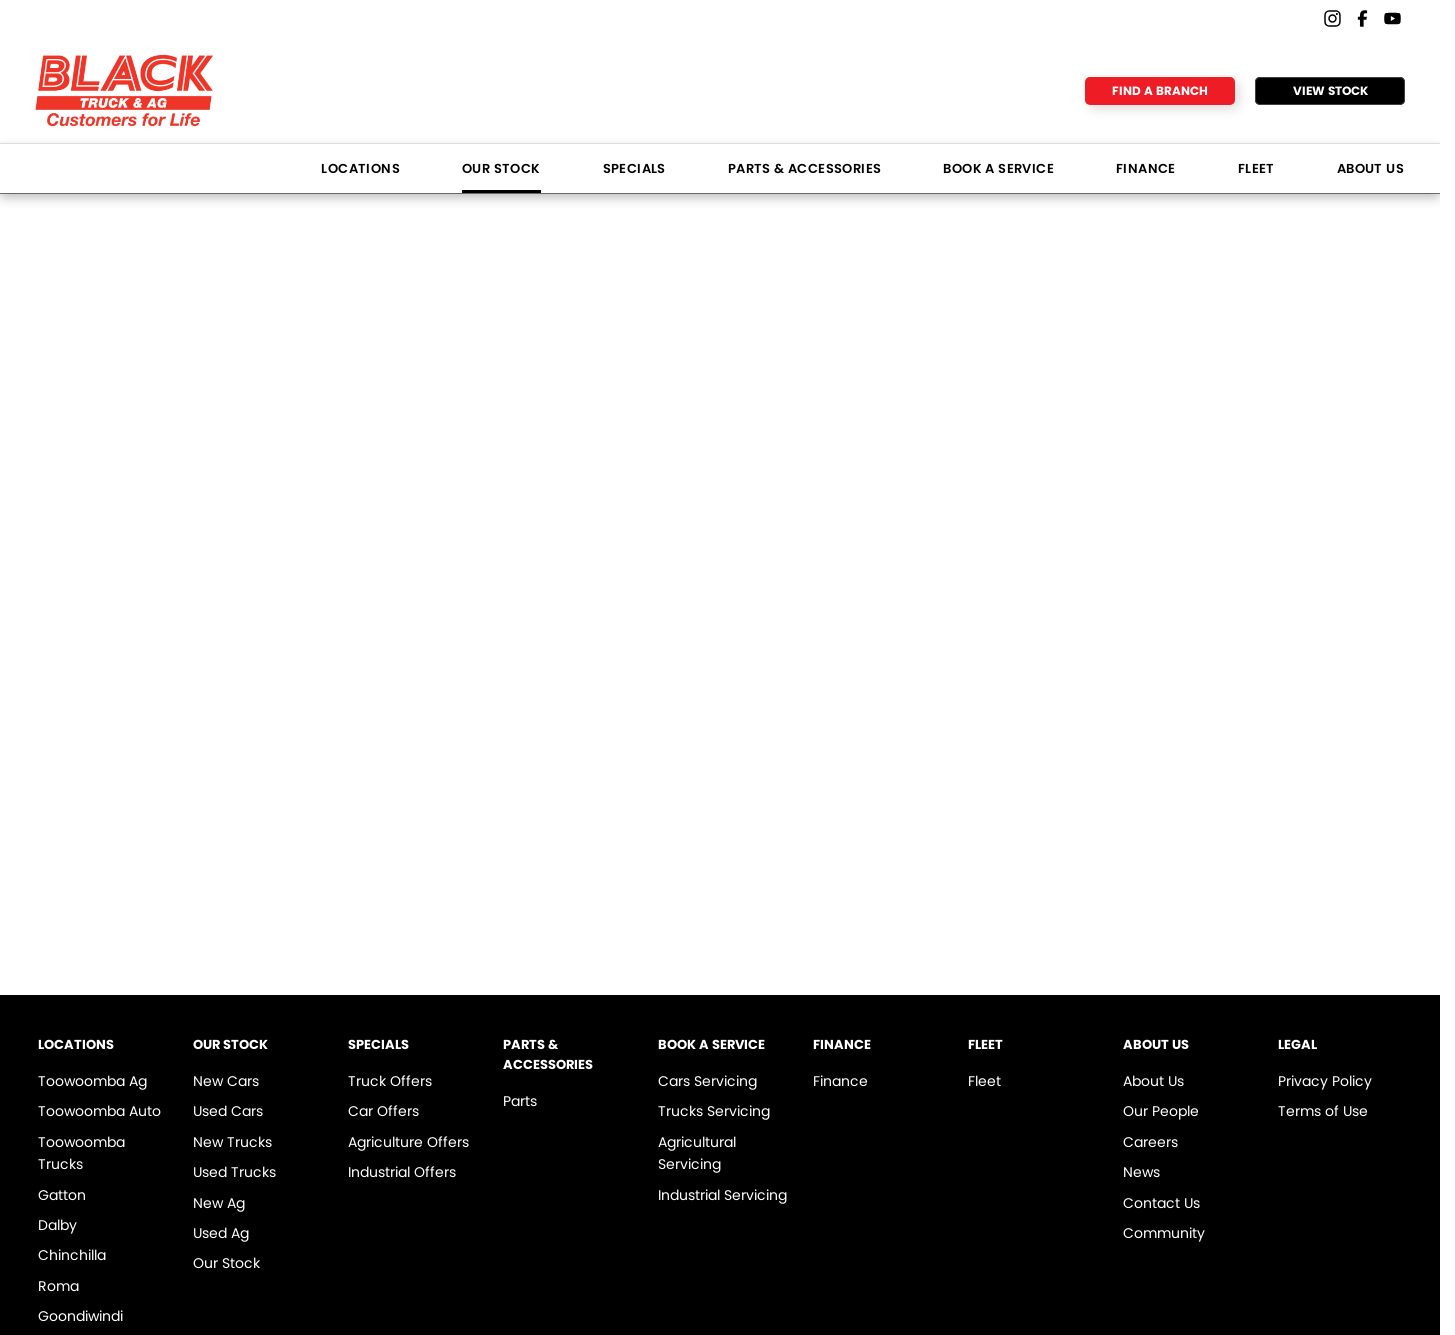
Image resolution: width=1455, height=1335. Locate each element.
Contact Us (1161, 1203)
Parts (520, 1101)
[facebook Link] (1362, 18)
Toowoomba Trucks (81, 1153)
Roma (58, 1286)
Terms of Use (1323, 1111)
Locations (360, 168)
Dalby (57, 1225)
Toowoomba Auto (99, 1111)
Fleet (1256, 168)
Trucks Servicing (714, 1111)
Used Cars (228, 1111)
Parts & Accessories (805, 168)
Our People (1161, 1111)
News (1141, 1172)
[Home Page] (125, 90)
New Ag (219, 1203)
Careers (1150, 1142)
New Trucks (232, 1142)
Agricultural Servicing (697, 1153)
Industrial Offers (402, 1172)
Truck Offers (390, 1081)
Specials (634, 168)
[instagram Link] (1332, 18)
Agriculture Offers (408, 1142)
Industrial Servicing (722, 1195)
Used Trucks (234, 1172)
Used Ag (221, 1233)
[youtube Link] (1392, 18)
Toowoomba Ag (92, 1081)
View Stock (1330, 90)
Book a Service (998, 168)
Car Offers (383, 1111)
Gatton (62, 1195)
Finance (1146, 168)
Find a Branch (1160, 90)
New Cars (226, 1081)
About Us (1370, 168)
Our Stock (501, 168)
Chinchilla (72, 1255)
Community (1164, 1233)
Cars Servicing (707, 1081)
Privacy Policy (1325, 1081)
